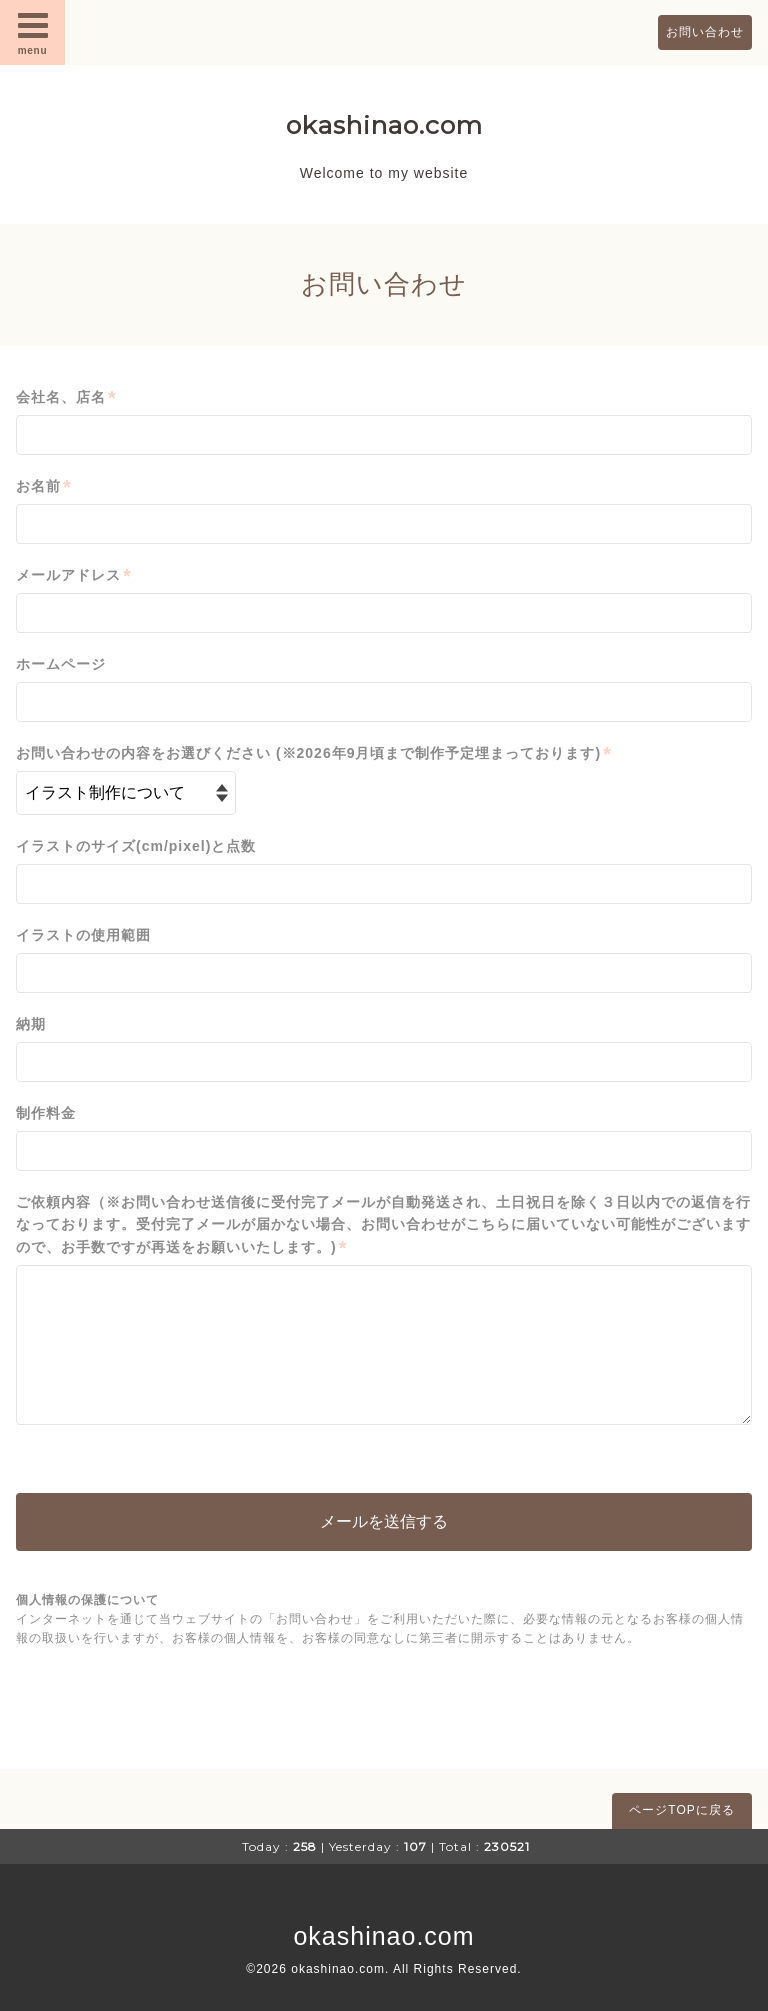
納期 (31, 1024)
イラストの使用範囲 (83, 935)
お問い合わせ (705, 32)
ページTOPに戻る (681, 1810)
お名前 (44, 486)
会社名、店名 (66, 397)
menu (33, 32)
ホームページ (61, 664)
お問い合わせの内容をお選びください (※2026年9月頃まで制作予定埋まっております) (314, 753)
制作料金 (46, 1113)
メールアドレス (74, 575)
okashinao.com (384, 125)
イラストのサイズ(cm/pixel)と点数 (136, 846)
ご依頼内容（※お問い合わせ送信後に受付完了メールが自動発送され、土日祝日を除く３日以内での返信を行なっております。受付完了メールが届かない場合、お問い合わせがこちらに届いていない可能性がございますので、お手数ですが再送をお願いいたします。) (383, 1226)
